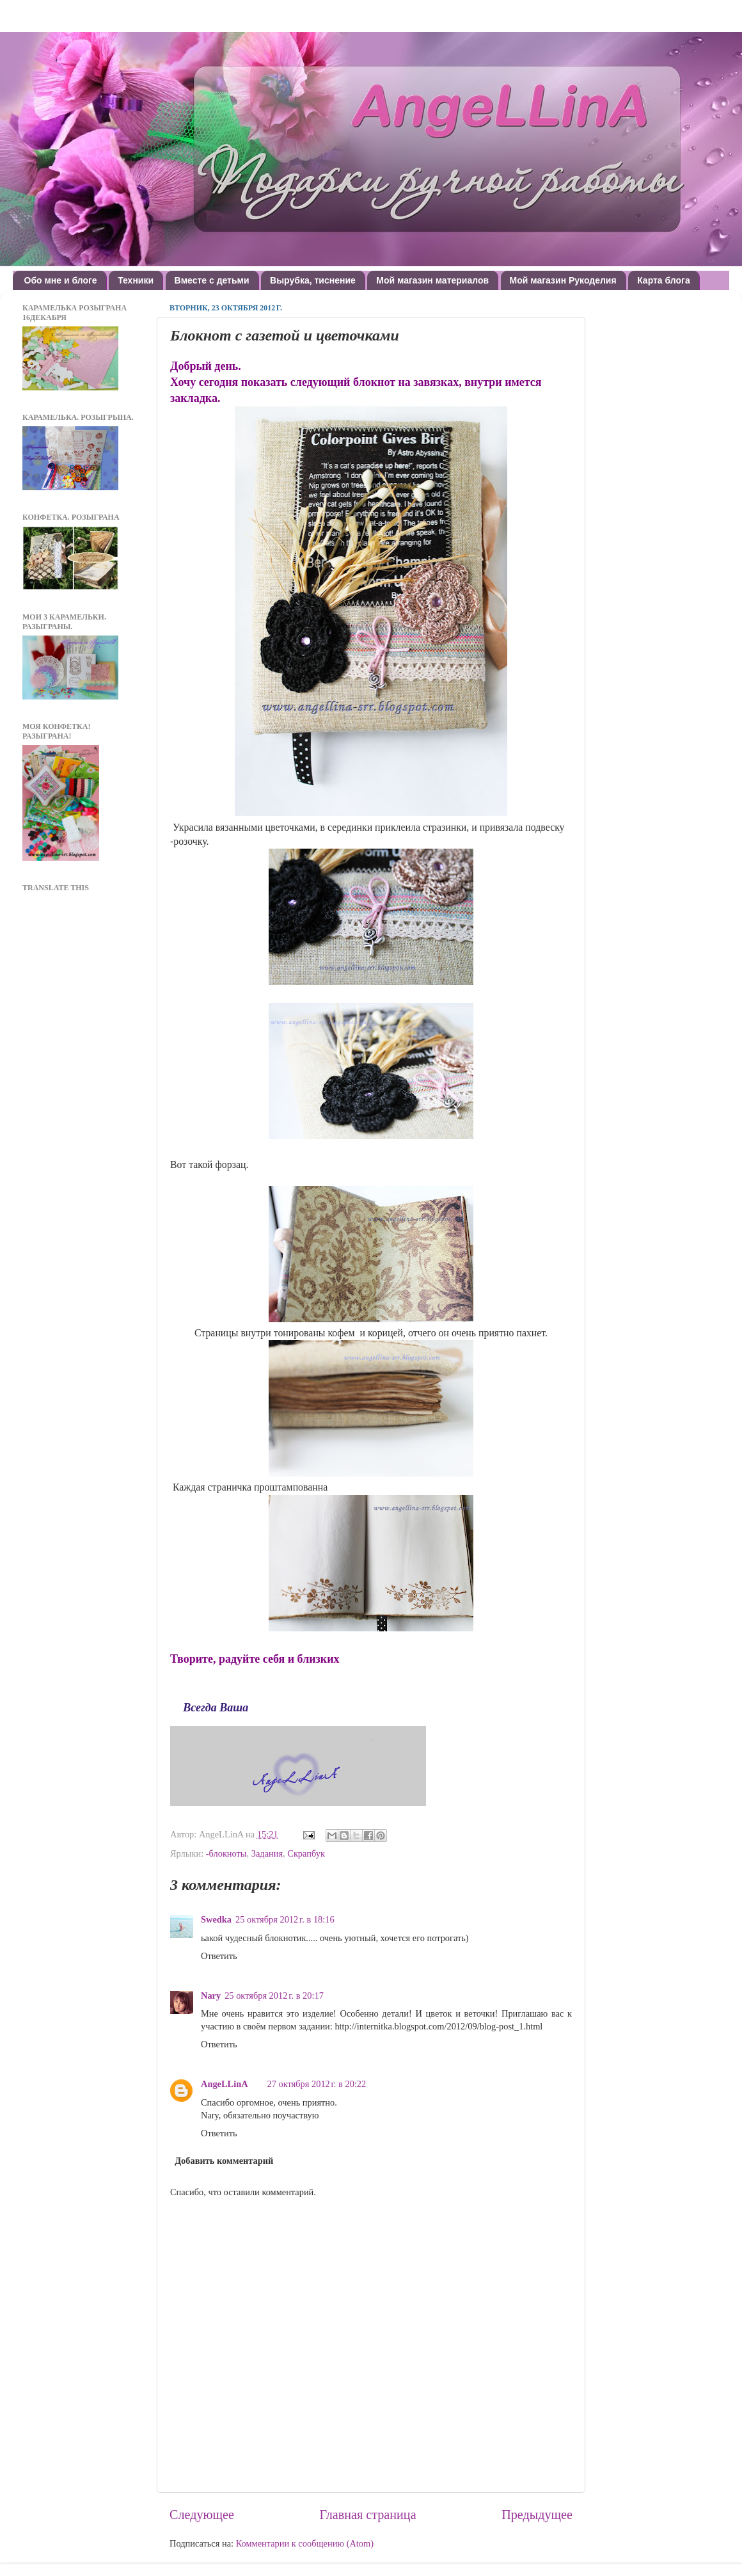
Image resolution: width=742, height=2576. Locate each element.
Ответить (219, 1956)
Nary (211, 1995)
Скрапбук (306, 1853)
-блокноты (226, 1853)
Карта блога (663, 280)
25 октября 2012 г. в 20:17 (274, 1995)
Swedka (216, 1919)
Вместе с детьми (212, 280)
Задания (267, 1853)
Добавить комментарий (224, 2161)
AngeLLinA (224, 2084)
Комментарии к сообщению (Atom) (305, 2543)
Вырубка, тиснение (313, 280)
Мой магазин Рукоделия (563, 280)
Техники (136, 280)
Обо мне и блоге (60, 280)
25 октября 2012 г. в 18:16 (285, 1919)
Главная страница (368, 2515)
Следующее (202, 2515)
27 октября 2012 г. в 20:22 (317, 2084)
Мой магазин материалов (432, 280)
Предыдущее (536, 2515)
